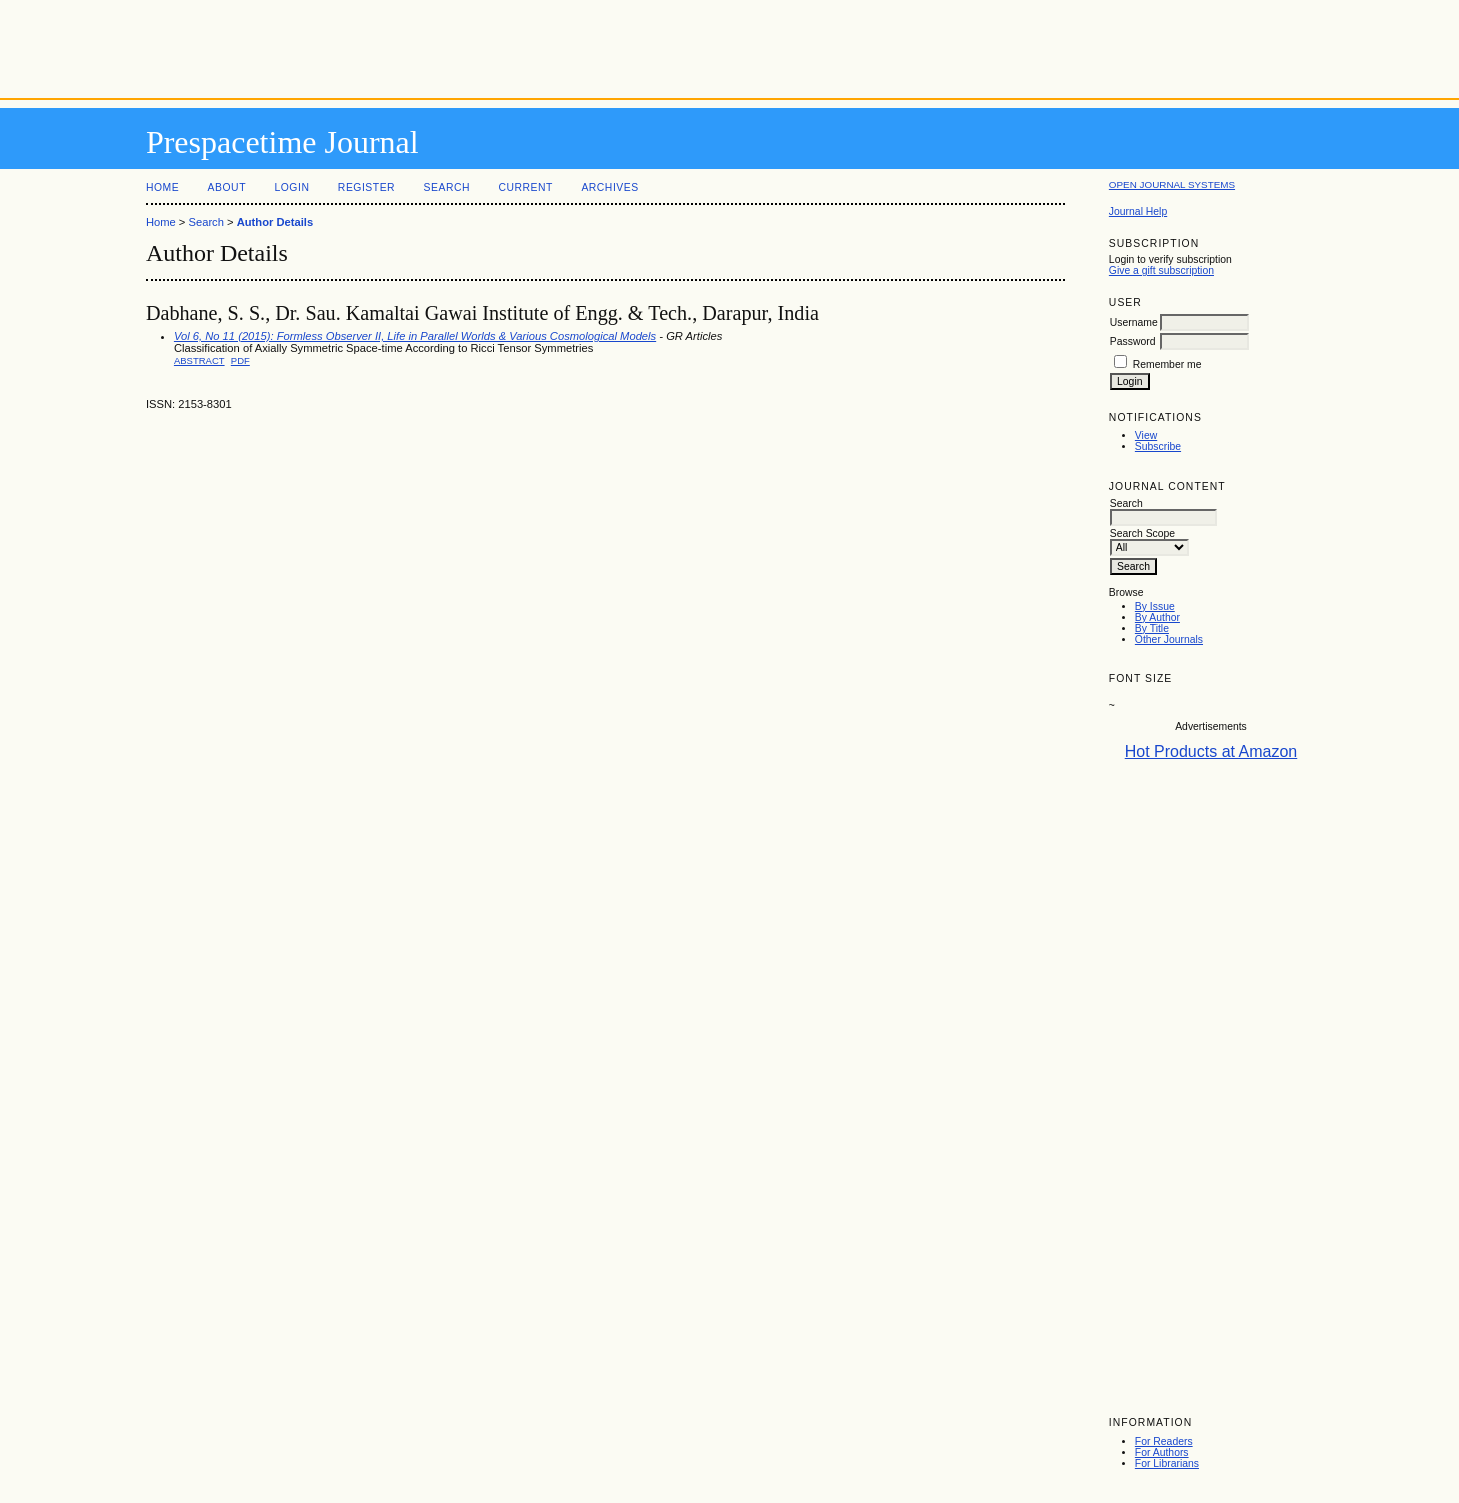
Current (525, 187)
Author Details (275, 222)
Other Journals (1169, 639)
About (227, 187)
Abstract (199, 360)
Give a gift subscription (1161, 270)
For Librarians (1167, 1463)
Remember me (1167, 364)
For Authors (1162, 1452)
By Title (1152, 628)
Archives (609, 187)
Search (447, 187)
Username (1134, 322)
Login (291, 187)
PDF (240, 360)
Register (366, 187)
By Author (1157, 617)
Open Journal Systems (1172, 184)
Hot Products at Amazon (1211, 751)
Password (1133, 341)
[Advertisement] (730, 45)
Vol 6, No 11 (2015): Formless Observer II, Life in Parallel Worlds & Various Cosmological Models (415, 336)
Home (162, 187)
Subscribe (1158, 446)
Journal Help (1138, 211)
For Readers (1164, 1441)
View (1146, 435)
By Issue (1155, 606)
